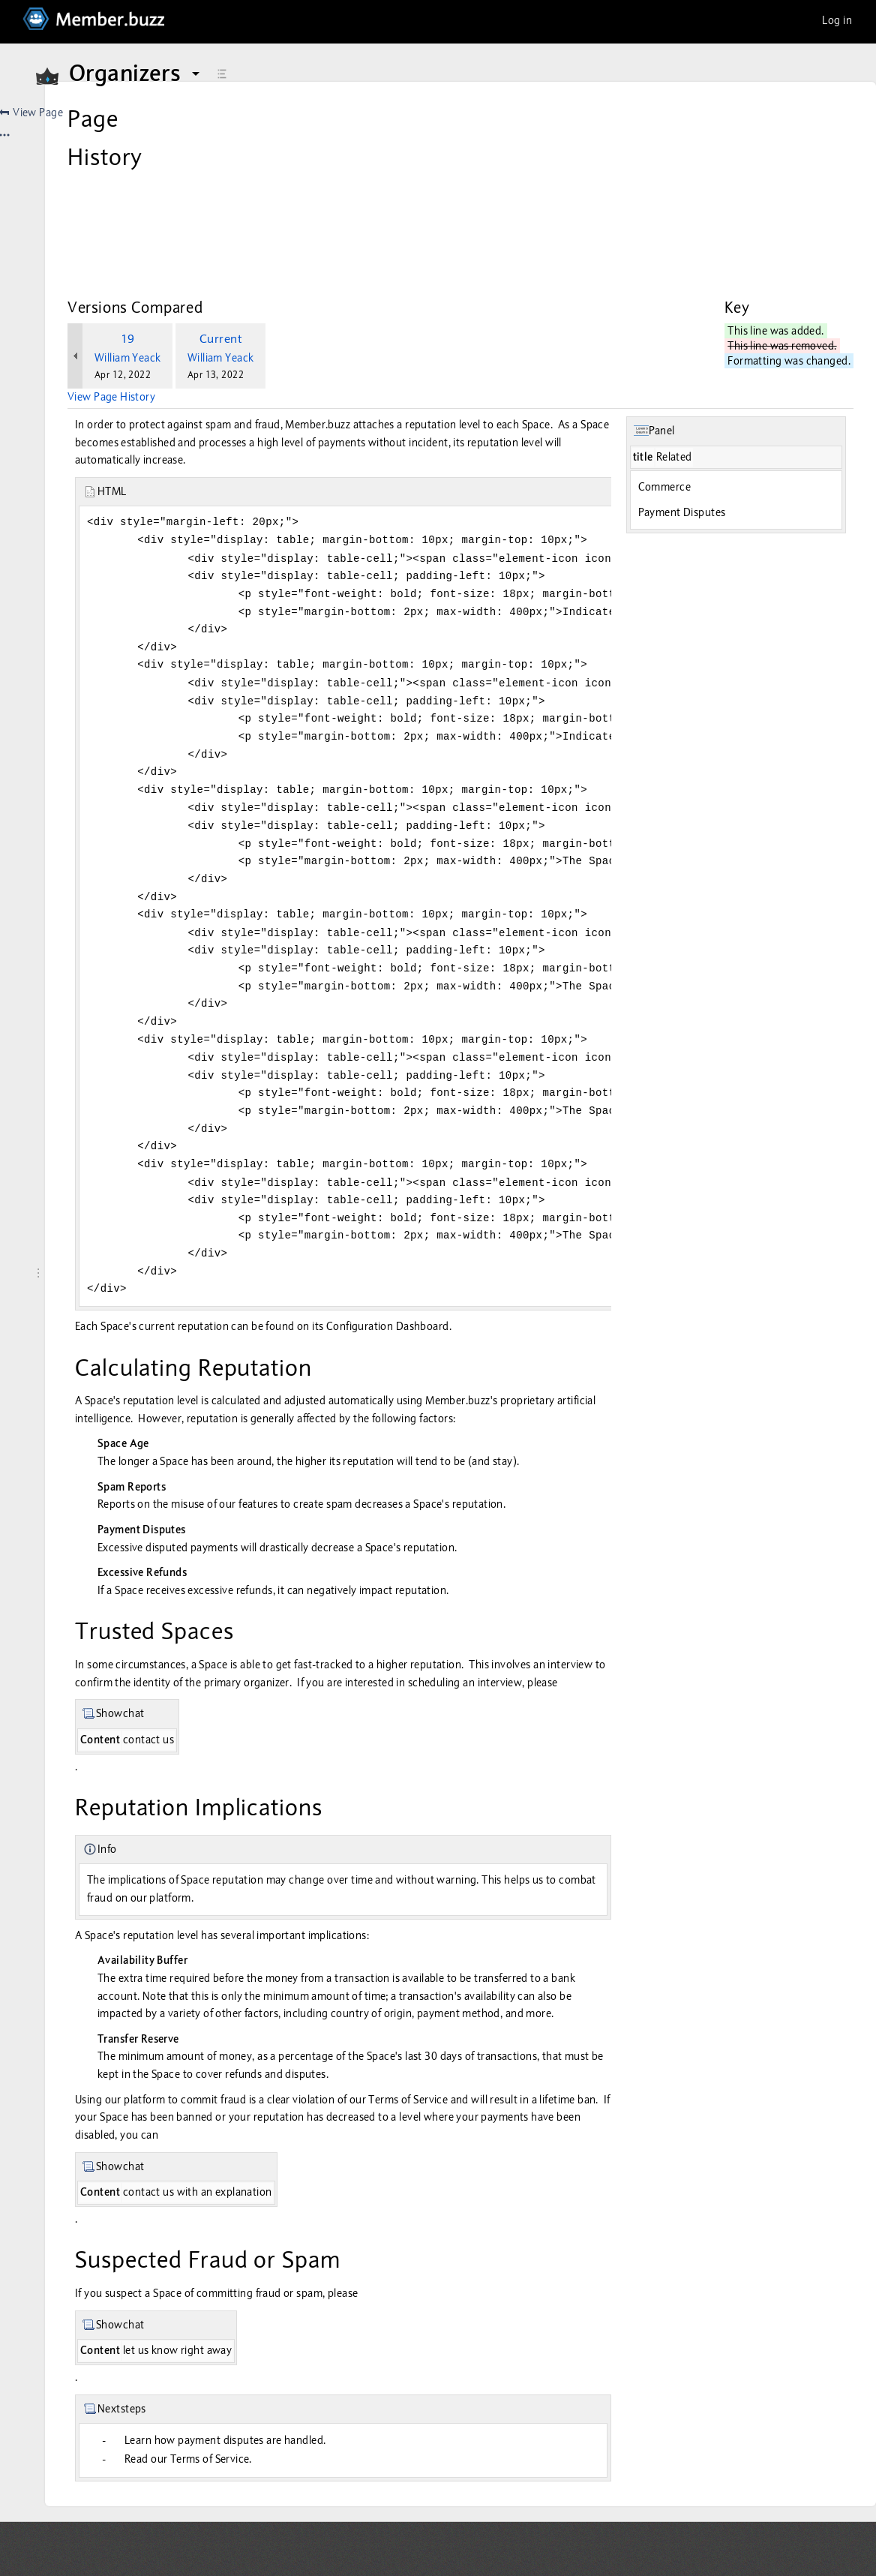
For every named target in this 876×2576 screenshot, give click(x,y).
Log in (837, 20)
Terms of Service (573, 2094)
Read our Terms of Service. (353, 2454)
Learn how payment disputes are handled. (390, 2435)
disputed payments (356, 1506)
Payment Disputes (731, 419)
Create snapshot (286, 145)
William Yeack (293, 264)
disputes (600, 2069)
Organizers (136, 73)
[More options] (843, 112)
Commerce (713, 393)
